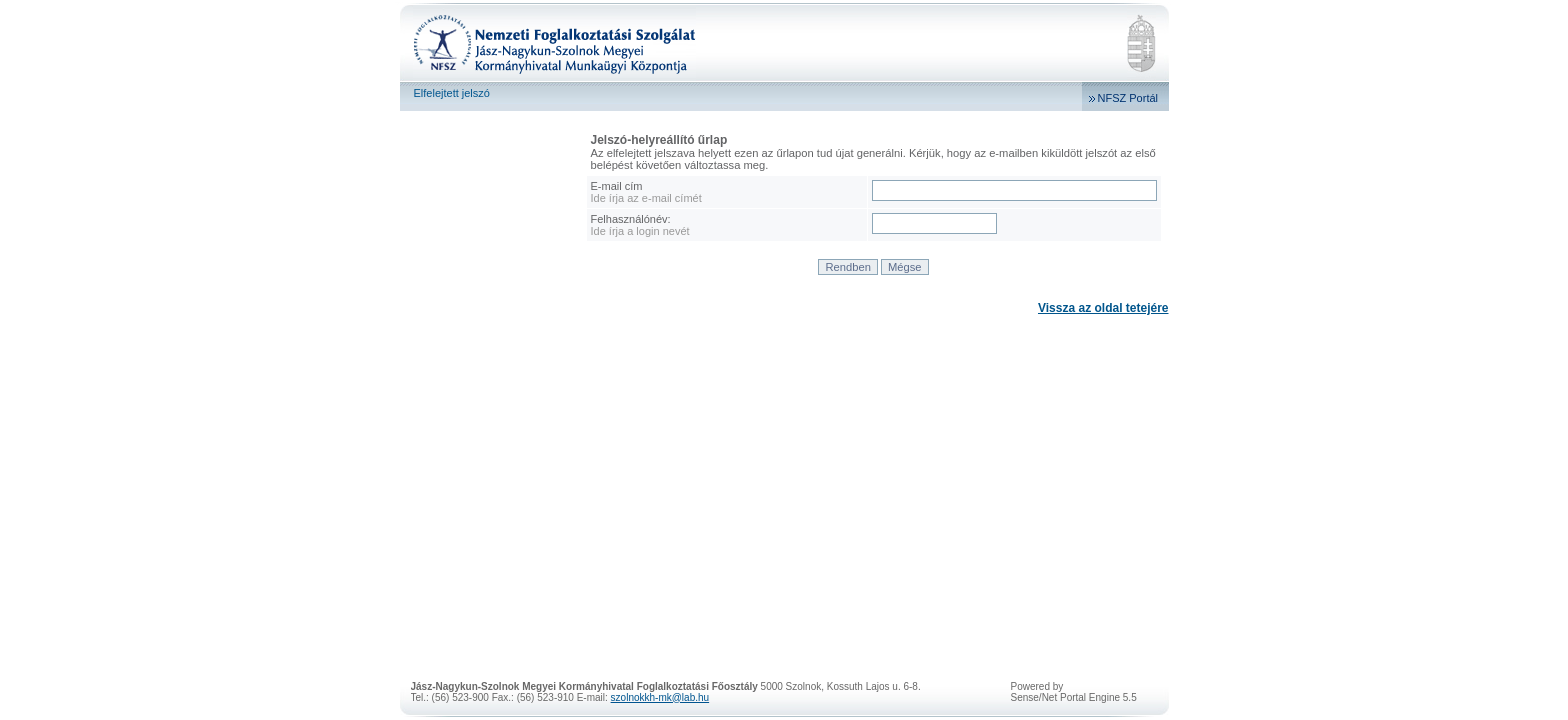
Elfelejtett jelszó (452, 93)
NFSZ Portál (1128, 98)
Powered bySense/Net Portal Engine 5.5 (1074, 692)
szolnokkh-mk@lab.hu (660, 697)
